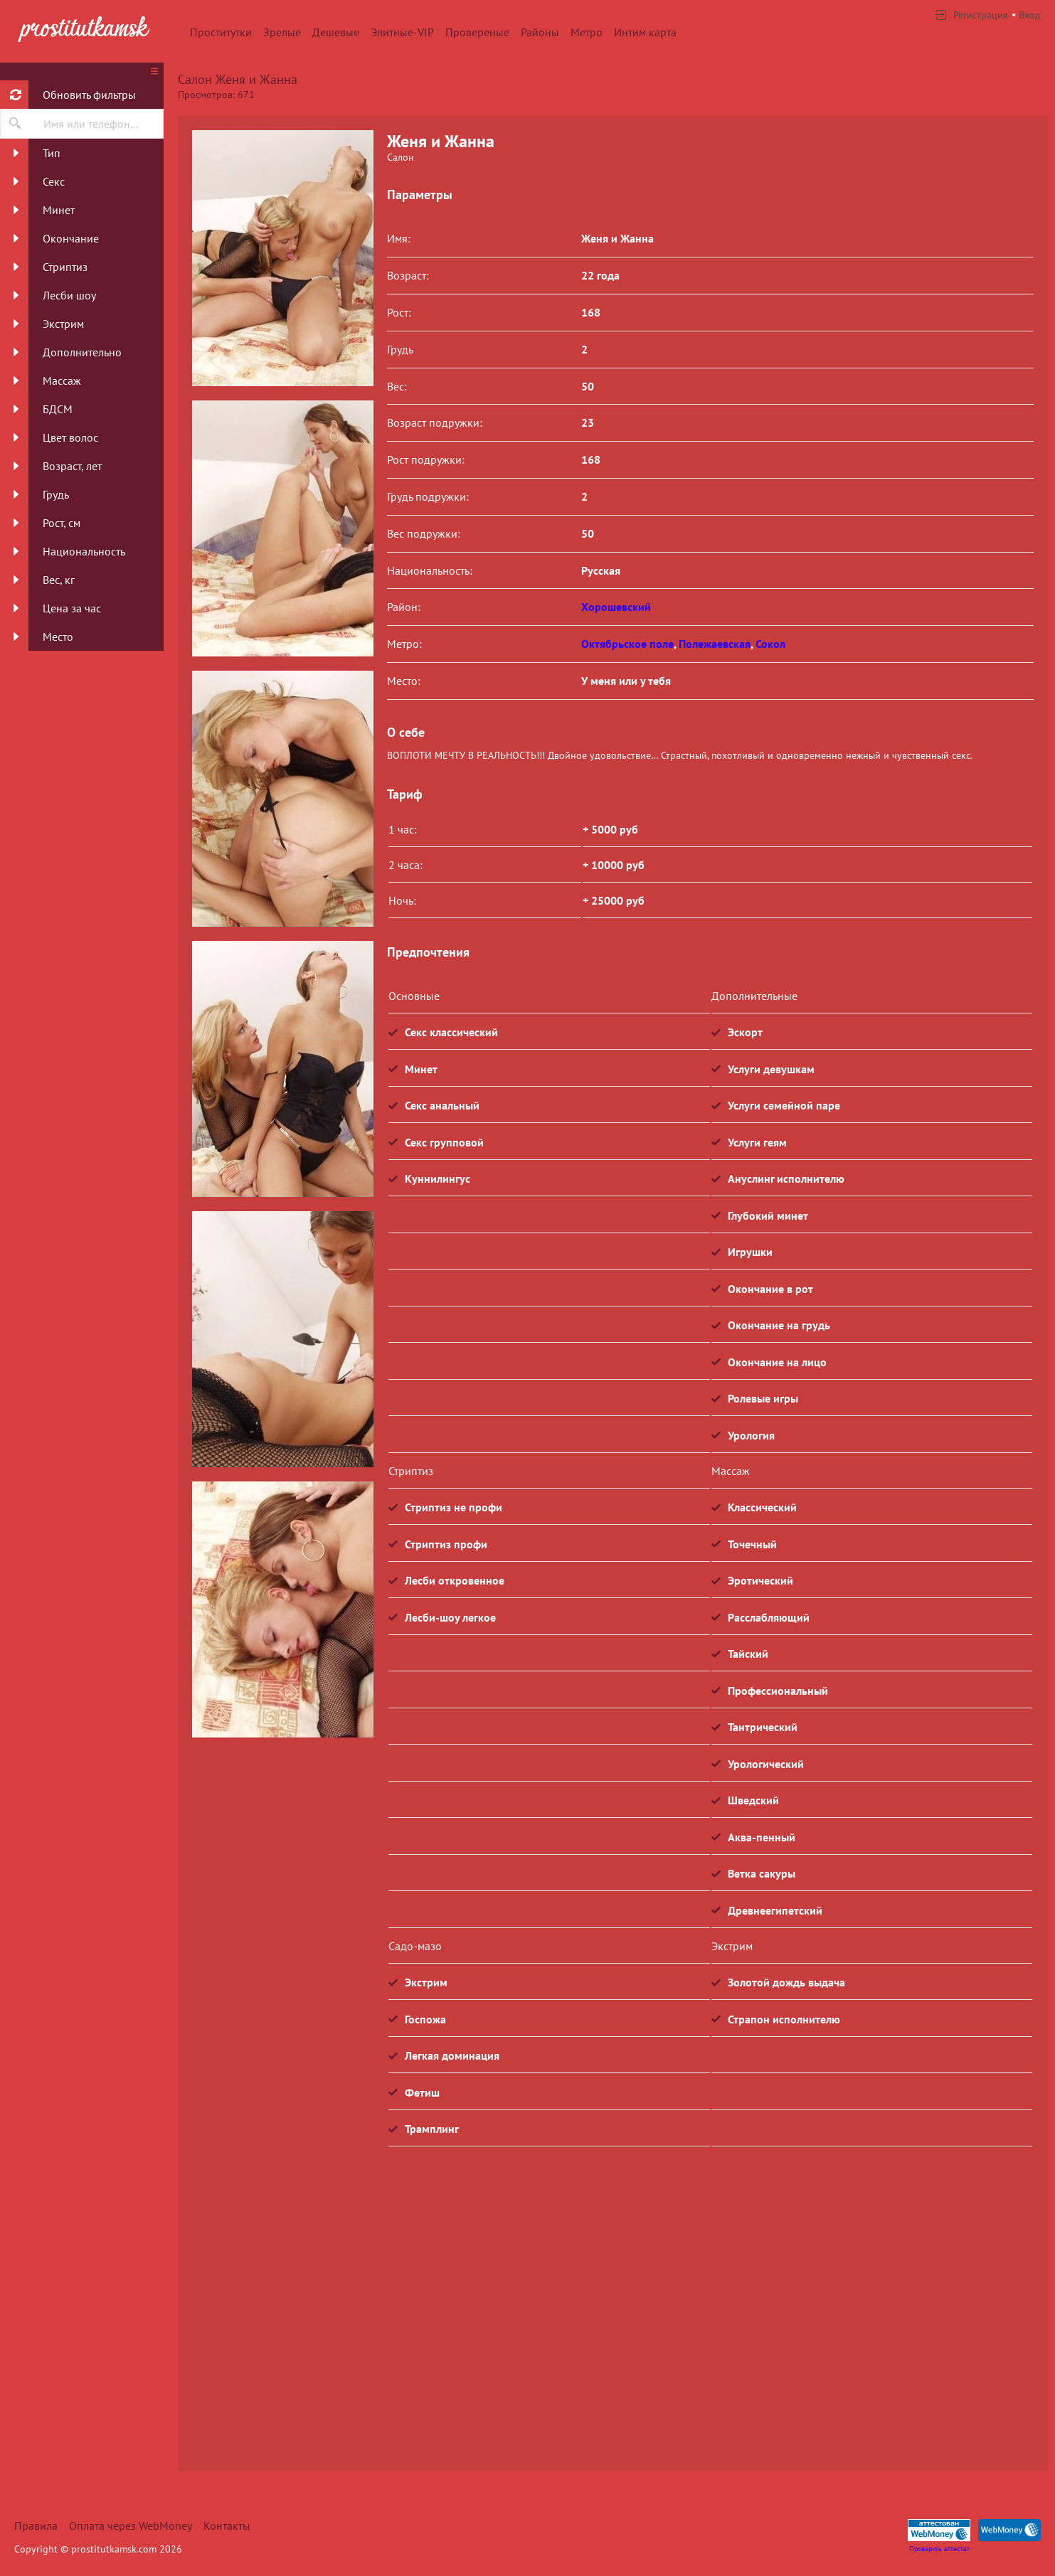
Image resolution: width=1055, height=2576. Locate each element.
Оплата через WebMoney (130, 2525)
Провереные (477, 32)
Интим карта (645, 32)
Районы (540, 32)
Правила (36, 2525)
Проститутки (221, 32)
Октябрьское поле (627, 644)
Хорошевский (616, 607)
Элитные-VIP (402, 32)
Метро (587, 32)
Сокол (770, 644)
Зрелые (282, 32)
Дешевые (335, 32)
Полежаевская (715, 644)
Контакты (226, 2525)
